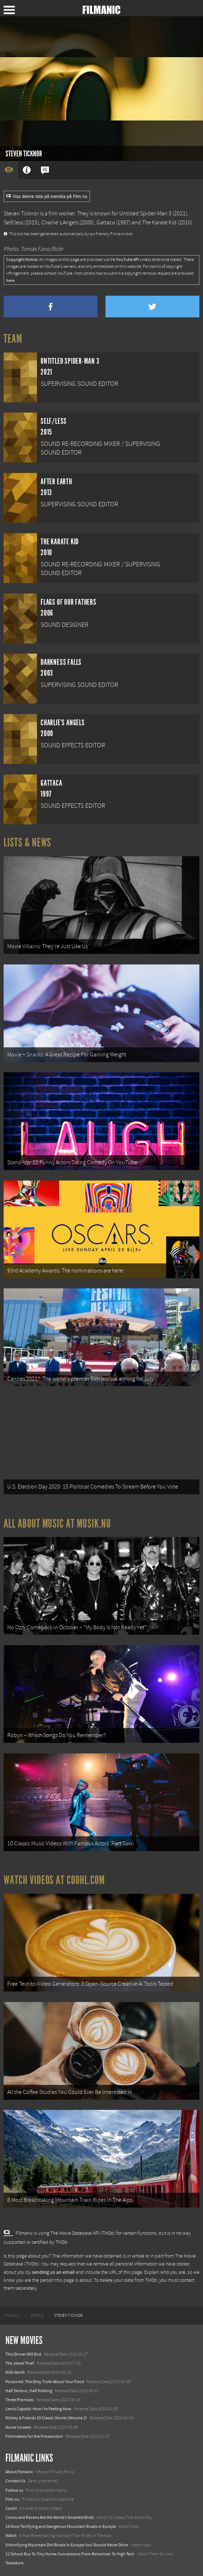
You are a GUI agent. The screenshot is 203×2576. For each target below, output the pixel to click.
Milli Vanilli (15, 2372)
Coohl (11, 2508)
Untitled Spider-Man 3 (145, 213)
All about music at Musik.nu (57, 1523)
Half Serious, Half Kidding (28, 2390)
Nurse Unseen (18, 2427)
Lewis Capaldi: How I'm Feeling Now (38, 2408)
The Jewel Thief (19, 2363)
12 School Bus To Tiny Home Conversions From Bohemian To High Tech (69, 2553)
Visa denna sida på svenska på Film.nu (46, 196)
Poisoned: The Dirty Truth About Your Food (44, 2381)
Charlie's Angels (59, 222)
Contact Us (15, 2480)
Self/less (13, 222)
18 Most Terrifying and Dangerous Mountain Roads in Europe (60, 2526)
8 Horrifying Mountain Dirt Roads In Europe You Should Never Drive (66, 2544)
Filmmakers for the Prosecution (34, 2436)
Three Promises (19, 2399)
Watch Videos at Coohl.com (54, 1880)
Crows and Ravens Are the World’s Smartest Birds (49, 2517)
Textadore (14, 2563)
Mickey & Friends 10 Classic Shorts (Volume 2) (46, 2417)
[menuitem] (13, 2316)
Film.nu (12, 2499)
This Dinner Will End (23, 2354)
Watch (11, 2535)
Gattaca (105, 222)
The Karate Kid (159, 222)
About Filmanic (19, 2471)
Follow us (14, 2490)
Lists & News (27, 842)
